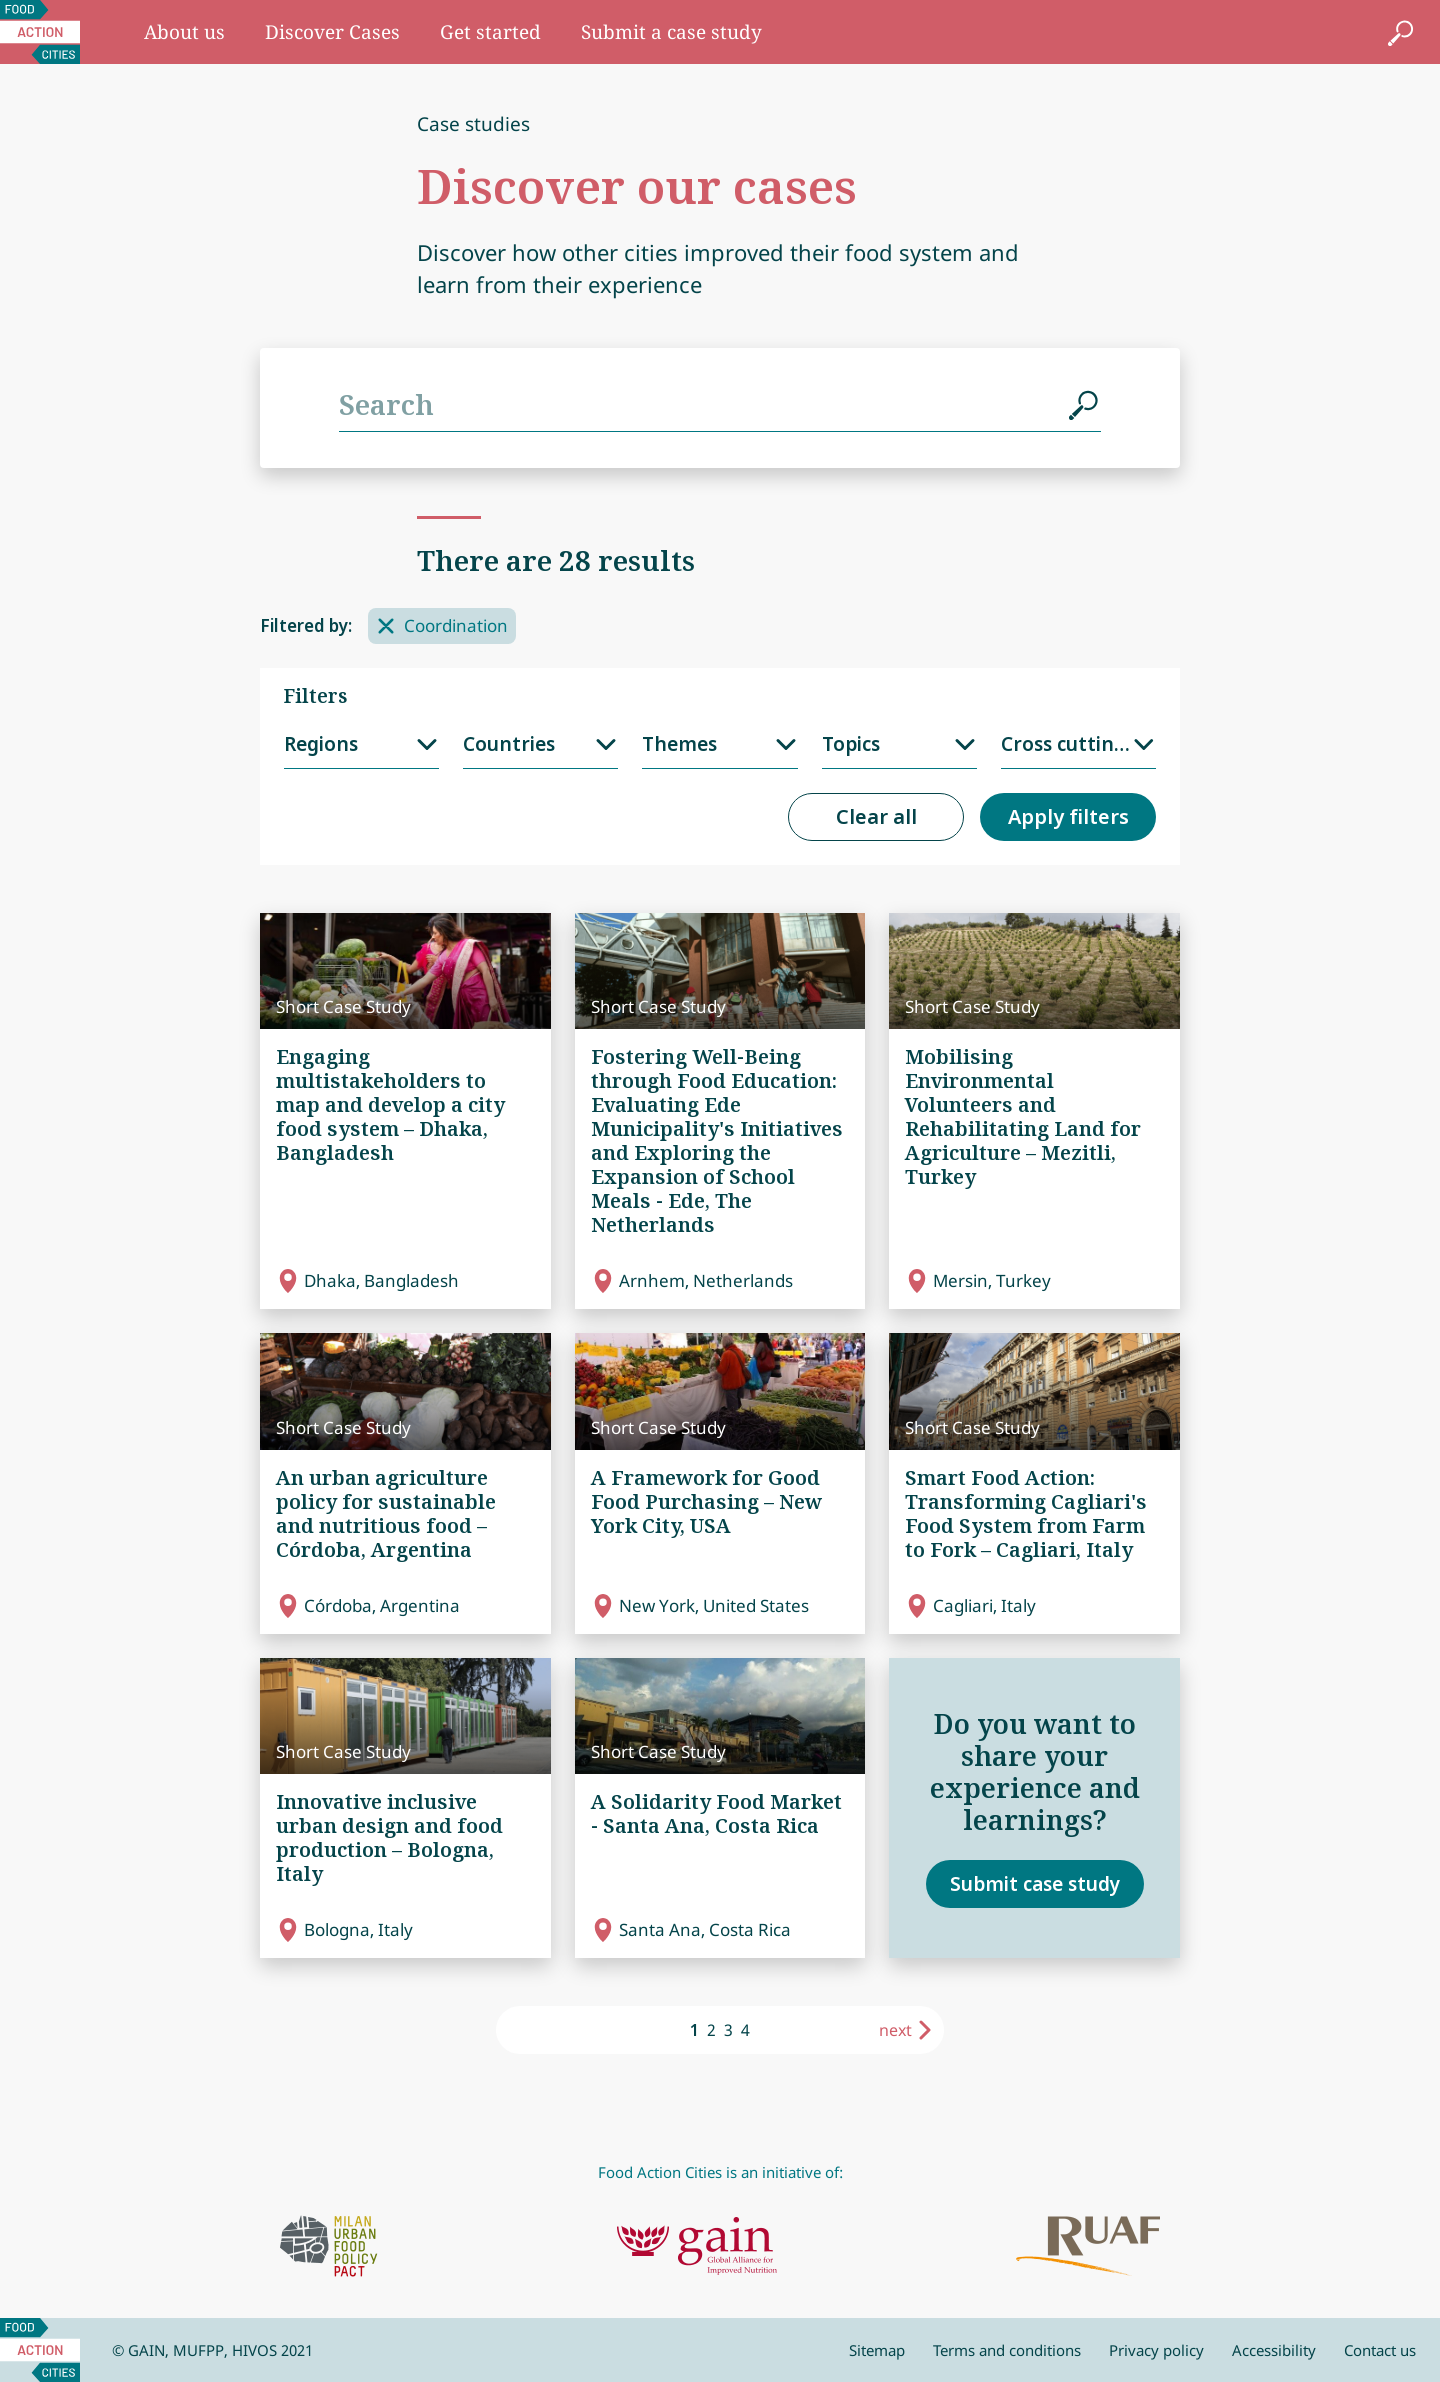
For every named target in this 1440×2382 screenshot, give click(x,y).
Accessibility (1274, 2350)
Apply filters (1068, 816)
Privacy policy (1156, 2350)
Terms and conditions (1007, 2350)
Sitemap (877, 2350)
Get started (490, 32)
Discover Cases (332, 32)
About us (184, 32)
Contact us (1380, 2350)
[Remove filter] (386, 626)
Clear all (876, 816)
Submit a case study (671, 32)
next (895, 2030)
